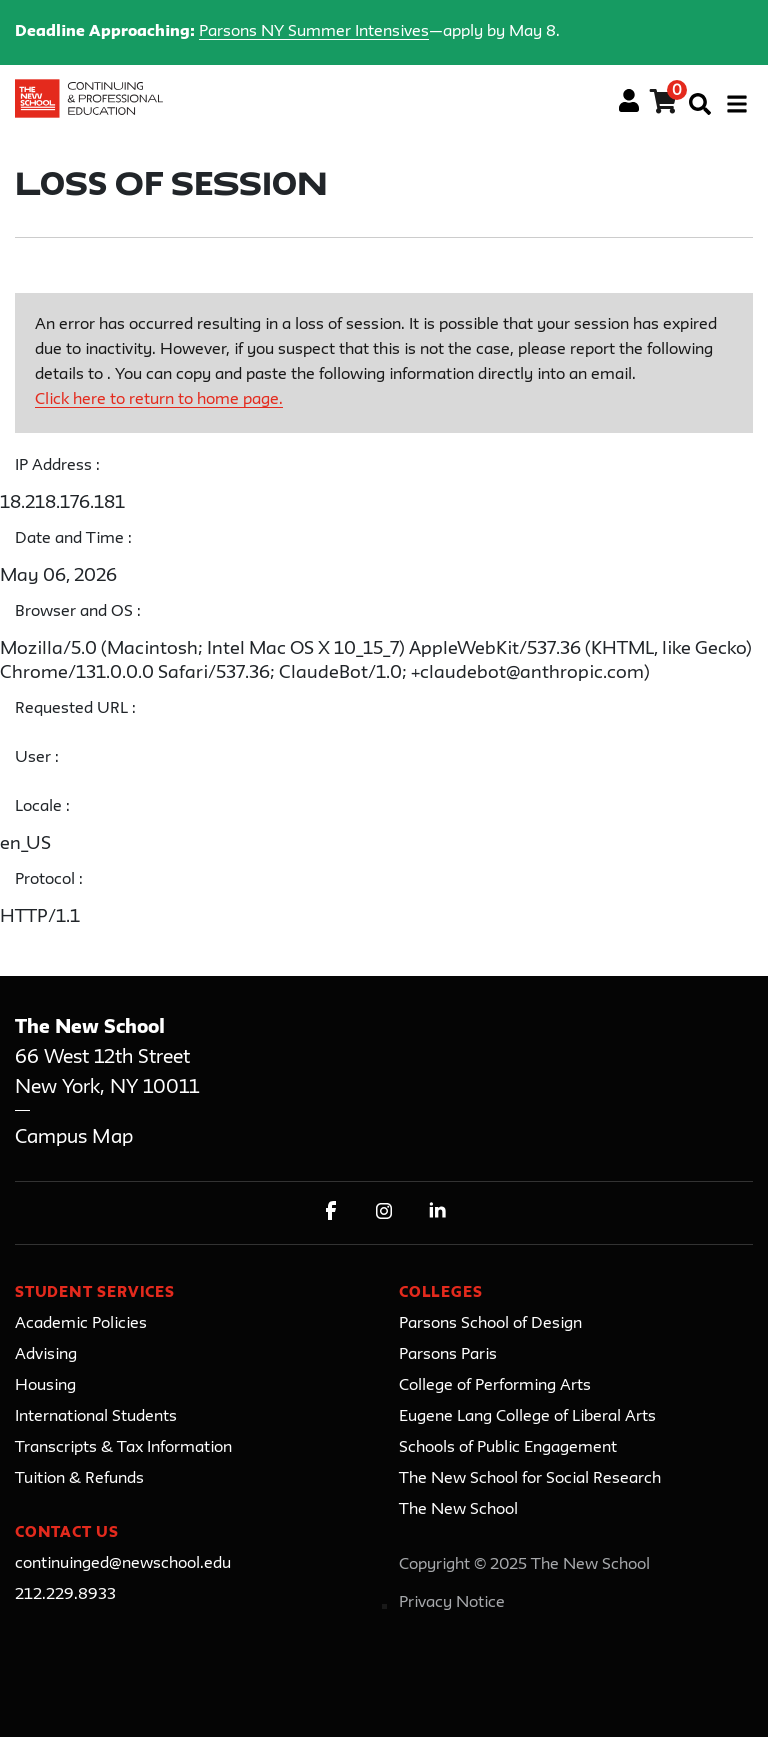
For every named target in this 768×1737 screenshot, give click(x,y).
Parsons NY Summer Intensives (314, 32)
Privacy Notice (452, 1603)
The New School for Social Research (530, 1479)
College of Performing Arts (495, 1386)
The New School (458, 1510)
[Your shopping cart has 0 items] (664, 105)
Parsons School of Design (490, 1324)
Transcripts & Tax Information (123, 1448)
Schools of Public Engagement (508, 1448)
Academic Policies (81, 1324)
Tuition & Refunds (79, 1479)
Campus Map (74, 1137)
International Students (96, 1417)
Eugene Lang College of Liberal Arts (527, 1417)
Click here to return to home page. (159, 400)
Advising (46, 1355)
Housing (45, 1386)
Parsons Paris (448, 1355)
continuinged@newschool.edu (123, 1564)
